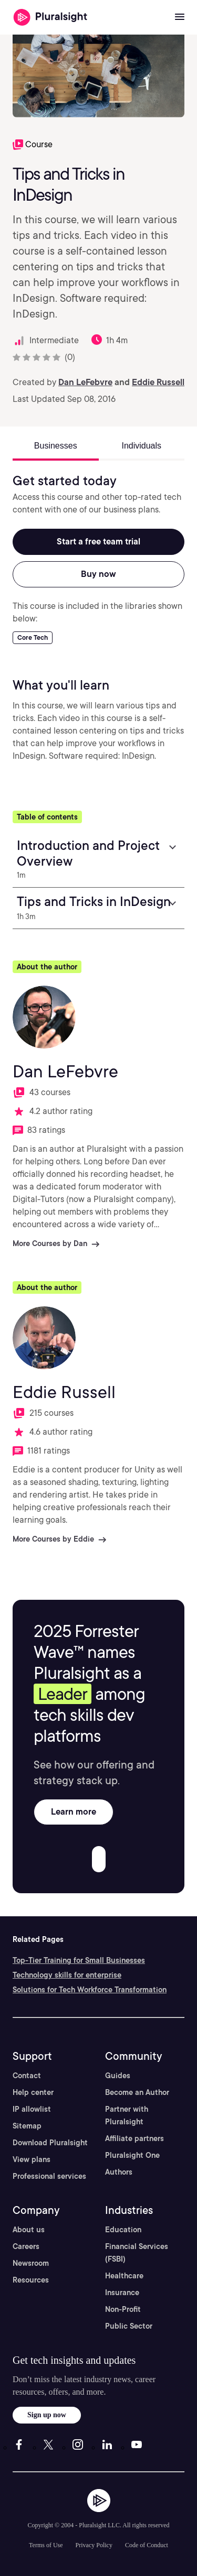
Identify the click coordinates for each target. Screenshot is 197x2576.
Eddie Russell (158, 382)
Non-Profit (123, 2309)
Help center (33, 2092)
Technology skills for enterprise (67, 1975)
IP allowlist (32, 2109)
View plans (31, 2159)
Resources (31, 2280)
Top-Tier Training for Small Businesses (79, 1960)
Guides (117, 2075)
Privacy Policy (94, 2545)
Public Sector (128, 2326)
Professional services (49, 2176)
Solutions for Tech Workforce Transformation (90, 1989)
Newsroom (31, 2263)
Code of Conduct (146, 2545)
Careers (26, 2246)
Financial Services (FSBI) (136, 2252)
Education (123, 2229)
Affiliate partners (134, 2138)
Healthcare (124, 2276)
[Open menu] (179, 17)
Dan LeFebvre (85, 382)
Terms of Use (46, 2545)
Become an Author (137, 2092)
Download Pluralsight (50, 2142)
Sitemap (27, 2126)
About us (29, 2229)
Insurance (122, 2292)
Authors (118, 2172)
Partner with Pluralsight (126, 2115)
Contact (27, 2075)
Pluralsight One (132, 2155)
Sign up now (46, 2415)
